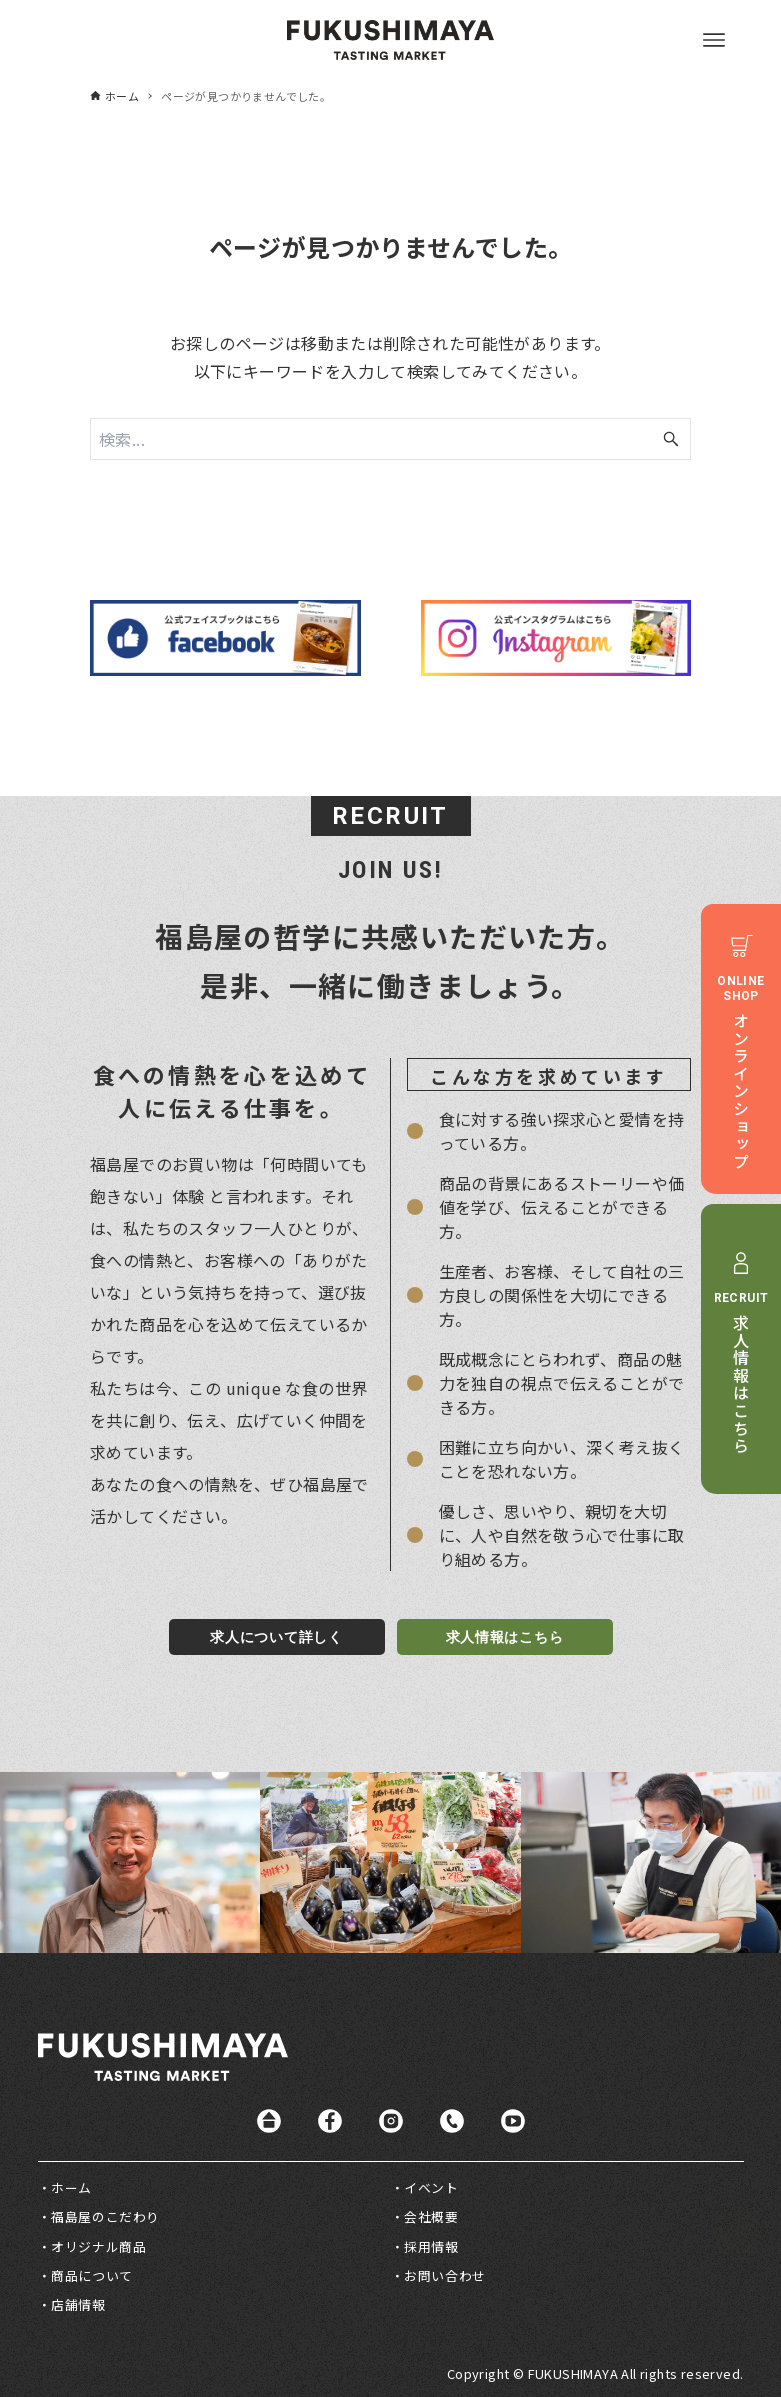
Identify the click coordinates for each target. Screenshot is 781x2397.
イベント (431, 2187)
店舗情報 (78, 2304)
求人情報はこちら (505, 1637)
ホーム (71, 2187)
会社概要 (431, 2216)
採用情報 (431, 2246)
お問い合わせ (445, 2275)
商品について (92, 2275)
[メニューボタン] (714, 40)
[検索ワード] (390, 439)
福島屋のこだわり (105, 2216)
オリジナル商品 (98, 2246)
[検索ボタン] (671, 439)
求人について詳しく (276, 1637)
